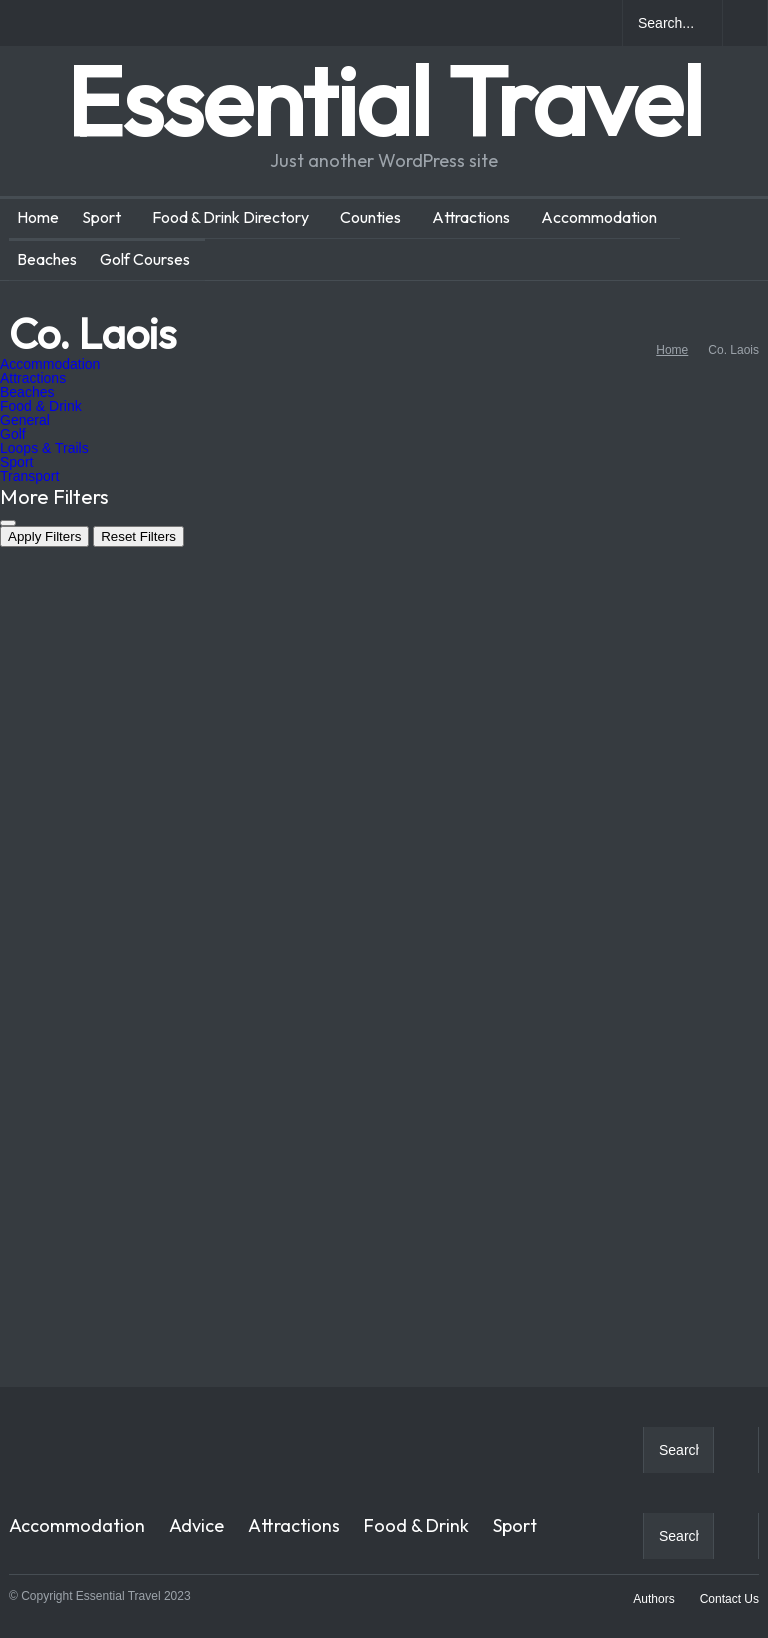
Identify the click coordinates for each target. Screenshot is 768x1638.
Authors (653, 1599)
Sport (101, 217)
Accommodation (599, 217)
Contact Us (729, 1599)
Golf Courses (145, 259)
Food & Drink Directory (230, 217)
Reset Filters (138, 536)
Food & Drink (41, 406)
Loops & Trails (44, 448)
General (25, 420)
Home (38, 217)
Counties (370, 217)
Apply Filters (44, 536)
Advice (196, 1525)
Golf (13, 434)
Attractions (471, 217)
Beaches (47, 259)
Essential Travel (384, 100)
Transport (29, 476)
